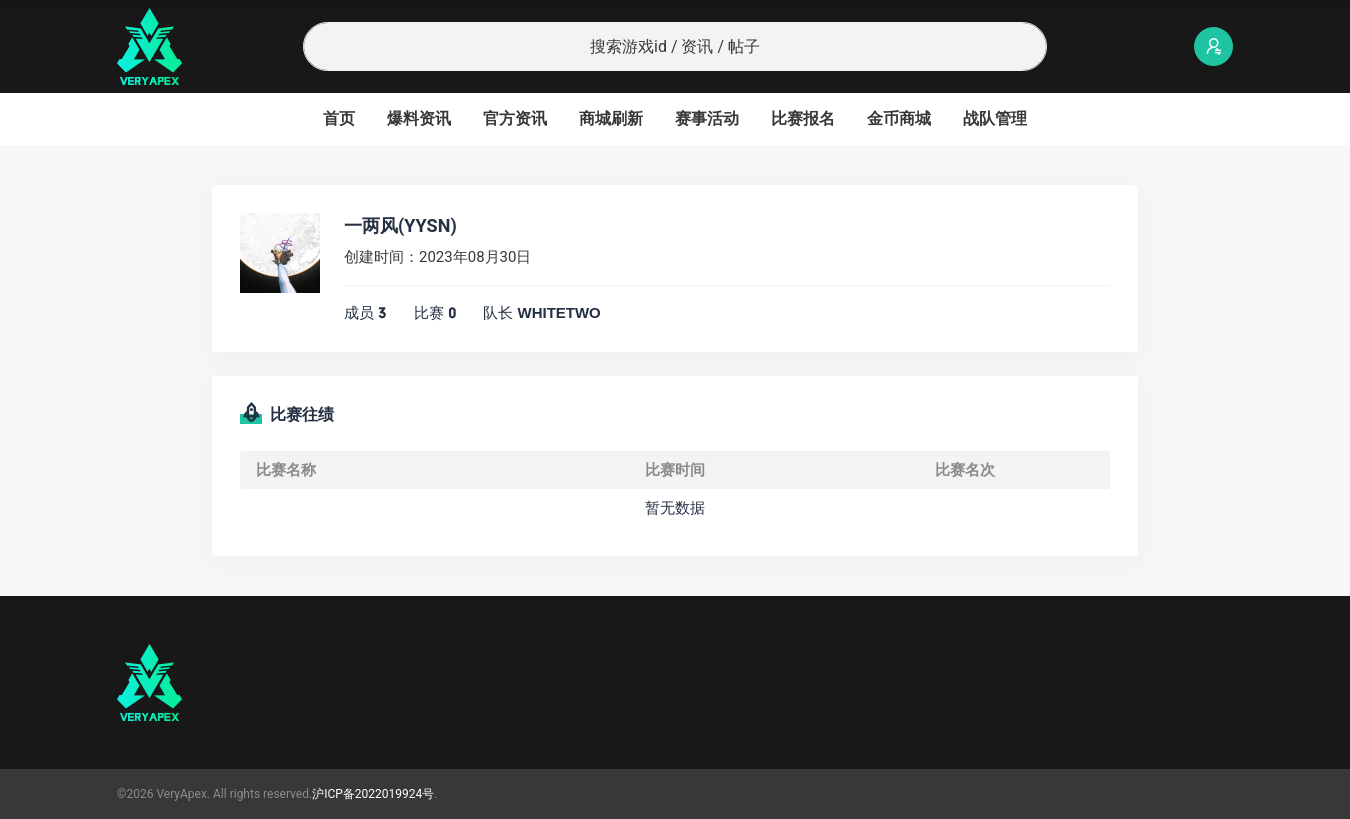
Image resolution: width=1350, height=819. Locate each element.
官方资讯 (515, 118)
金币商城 (899, 118)
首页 (339, 118)
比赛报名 (803, 118)
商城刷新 (611, 118)
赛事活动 (707, 118)
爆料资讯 (419, 118)
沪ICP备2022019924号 (373, 794)
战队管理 (995, 118)
